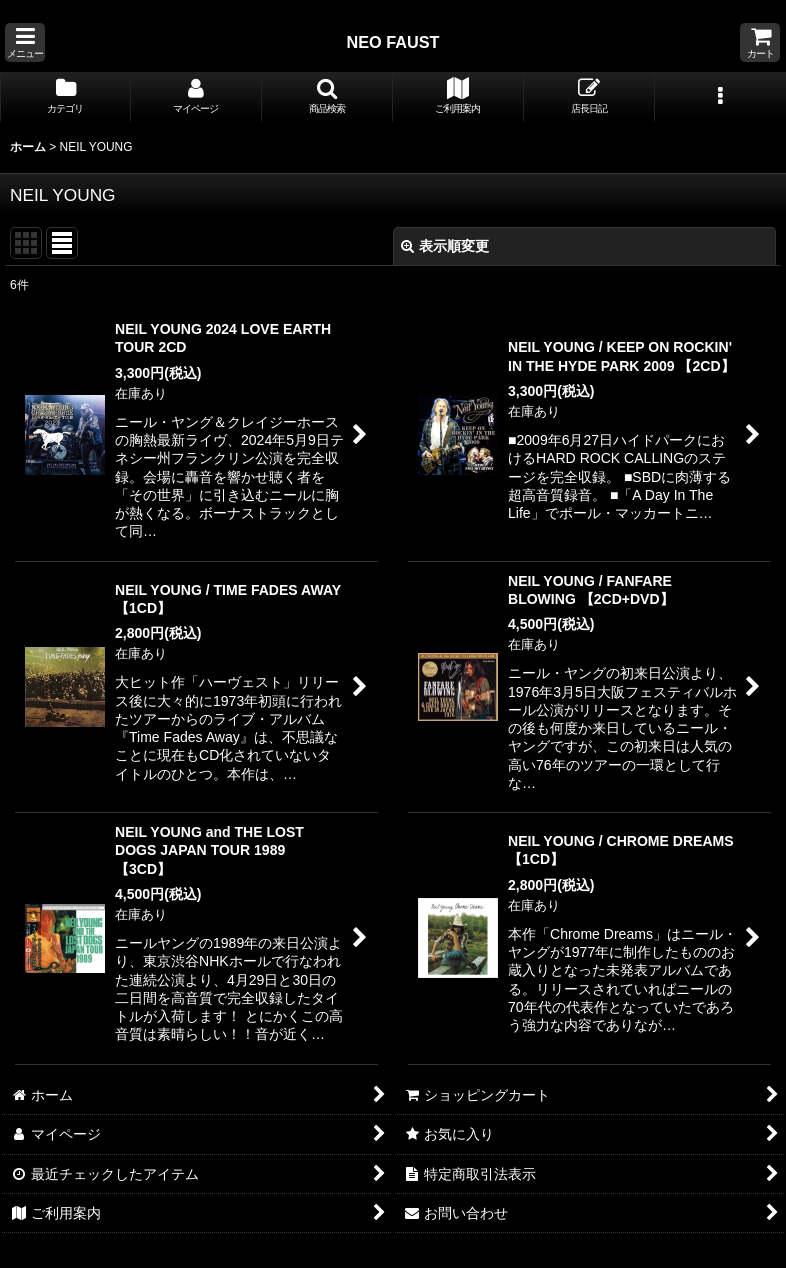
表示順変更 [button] (445, 246)
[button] (25, 42)
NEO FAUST (392, 42)
